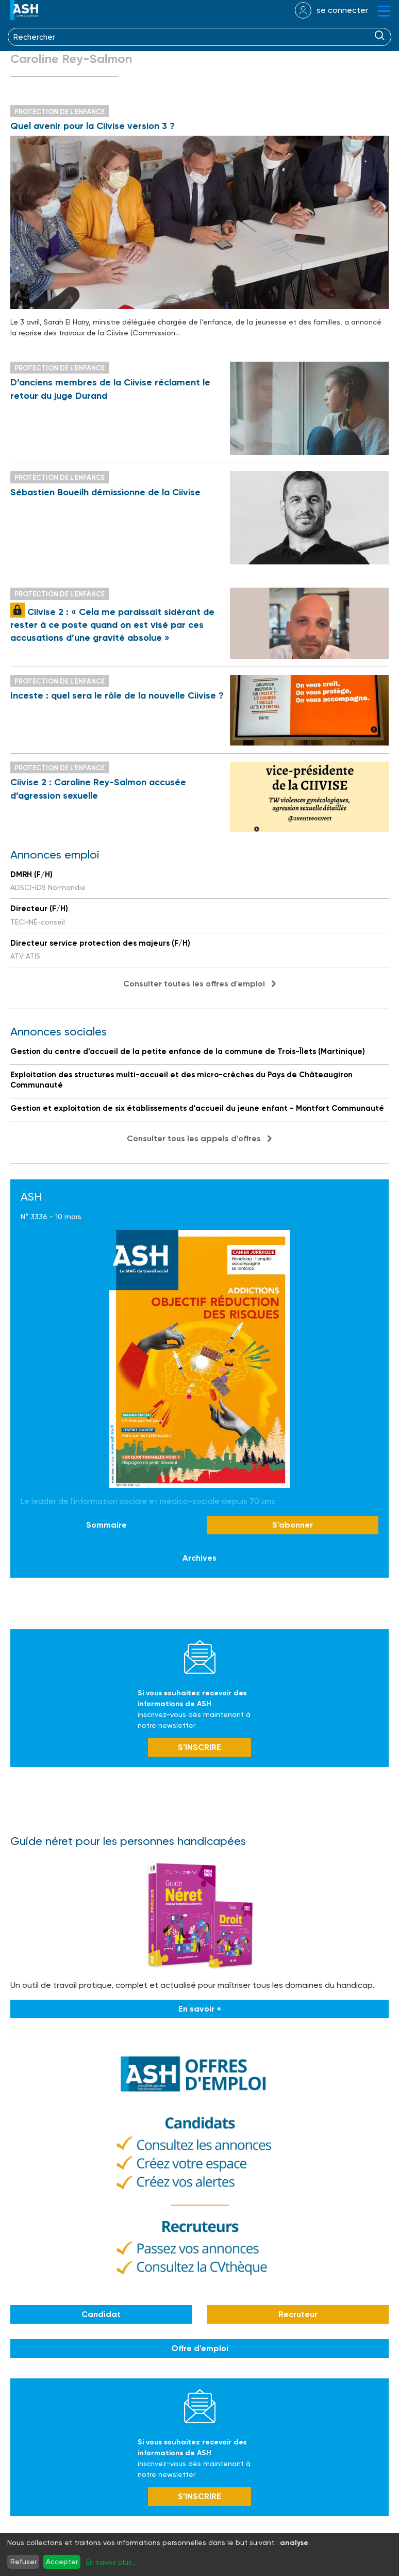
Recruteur (298, 2314)
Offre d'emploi (199, 2348)
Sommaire (106, 1525)
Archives (199, 1558)
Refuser (23, 2561)
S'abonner (292, 1525)
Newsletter (199, 1657)
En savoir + (199, 2009)
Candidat (101, 2314)
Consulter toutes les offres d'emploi (194, 984)
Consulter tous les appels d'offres (194, 1138)
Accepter (62, 2561)
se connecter (342, 10)
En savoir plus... (111, 2562)
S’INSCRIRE (199, 1747)
